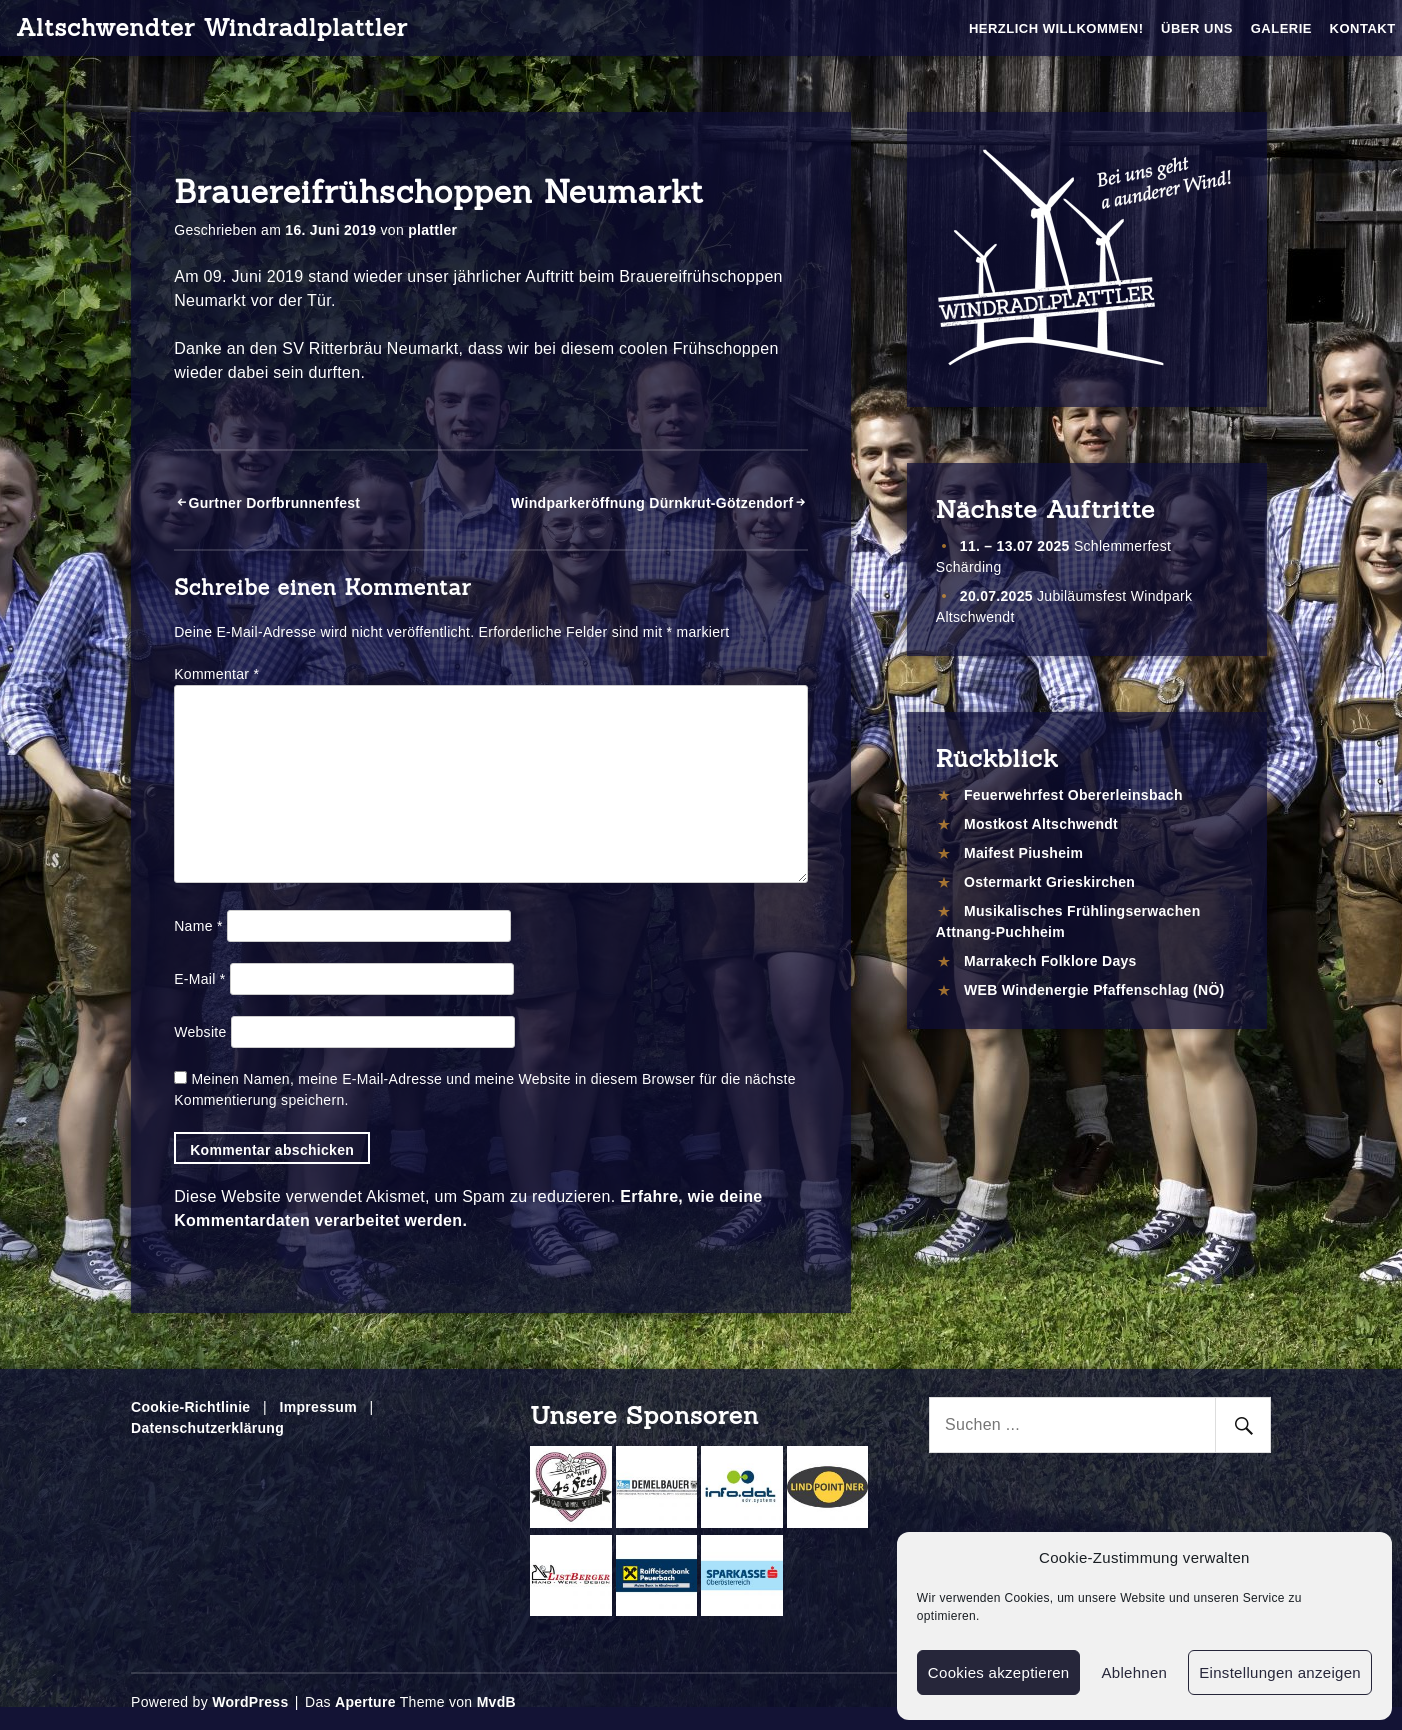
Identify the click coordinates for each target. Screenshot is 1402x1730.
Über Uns (1197, 28)
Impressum (318, 1407)
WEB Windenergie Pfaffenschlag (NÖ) (1094, 990)
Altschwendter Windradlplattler (212, 27)
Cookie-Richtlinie (190, 1407)
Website (200, 1032)
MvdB (496, 1702)
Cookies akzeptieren (999, 1672)
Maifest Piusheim (1023, 853)
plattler (432, 230)
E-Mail (199, 979)
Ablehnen (1134, 1672)
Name (198, 926)
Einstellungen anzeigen (1280, 1672)
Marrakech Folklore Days (1050, 961)
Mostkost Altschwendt (1041, 824)
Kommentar (216, 674)
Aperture (365, 1702)
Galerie (1281, 28)
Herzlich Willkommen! (1056, 28)
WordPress (250, 1702)
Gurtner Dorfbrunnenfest (275, 503)
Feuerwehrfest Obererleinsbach (1073, 795)
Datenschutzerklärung (207, 1428)
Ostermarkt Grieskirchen (1049, 882)
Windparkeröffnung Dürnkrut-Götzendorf (652, 503)
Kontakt (1363, 28)
